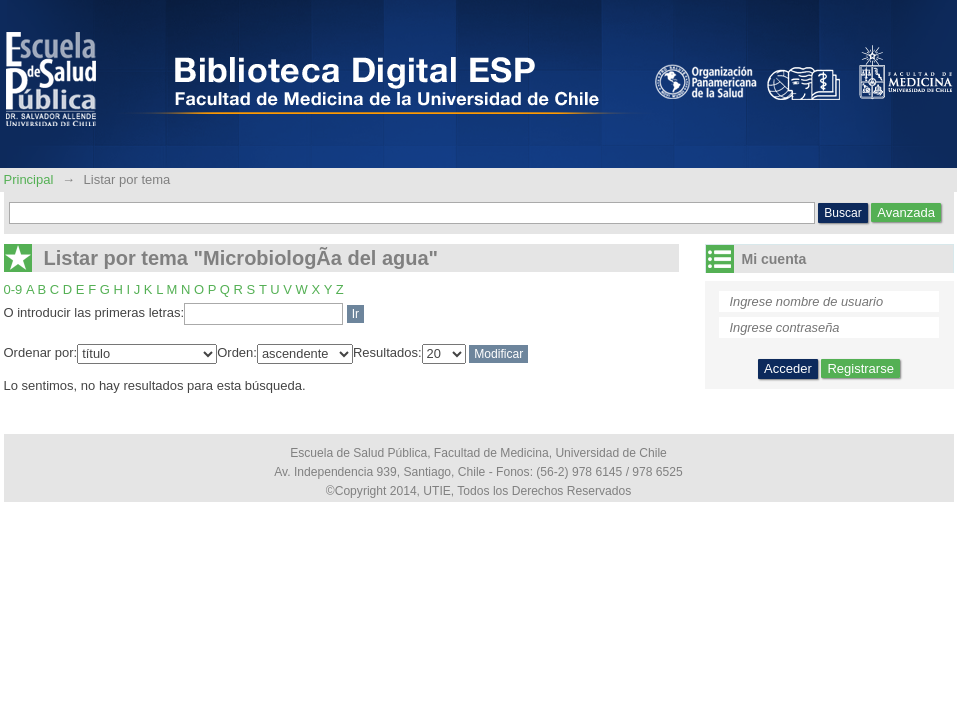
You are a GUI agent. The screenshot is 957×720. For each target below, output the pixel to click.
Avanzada (906, 212)
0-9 (13, 289)
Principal (30, 179)
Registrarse (860, 368)
